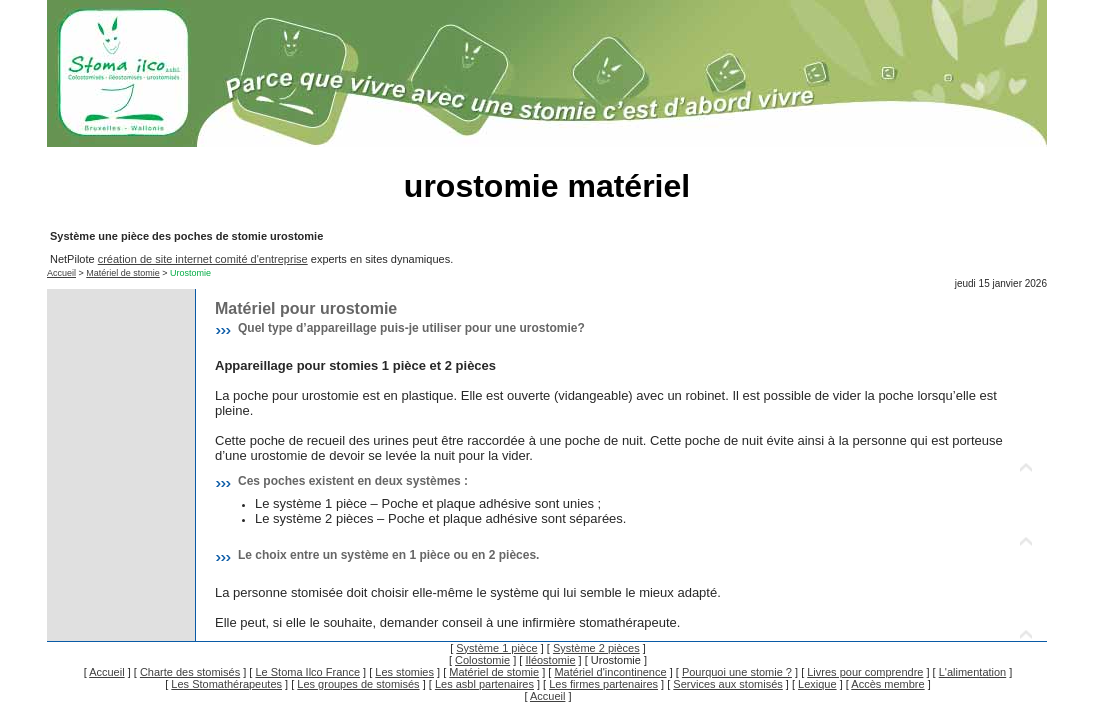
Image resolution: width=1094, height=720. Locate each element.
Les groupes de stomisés (358, 684)
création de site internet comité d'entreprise (203, 259)
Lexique (817, 684)
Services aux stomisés (727, 684)
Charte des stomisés (190, 672)
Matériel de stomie (123, 273)
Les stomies (404, 672)
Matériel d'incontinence (610, 672)
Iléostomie (550, 660)
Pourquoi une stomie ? (737, 672)
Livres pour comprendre (865, 672)
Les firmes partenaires (603, 684)
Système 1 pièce (496, 648)
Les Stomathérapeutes (226, 684)
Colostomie (482, 660)
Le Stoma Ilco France (307, 672)
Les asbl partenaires (484, 684)
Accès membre (887, 684)
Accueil (61, 273)
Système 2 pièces (596, 648)
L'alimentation (973, 672)
